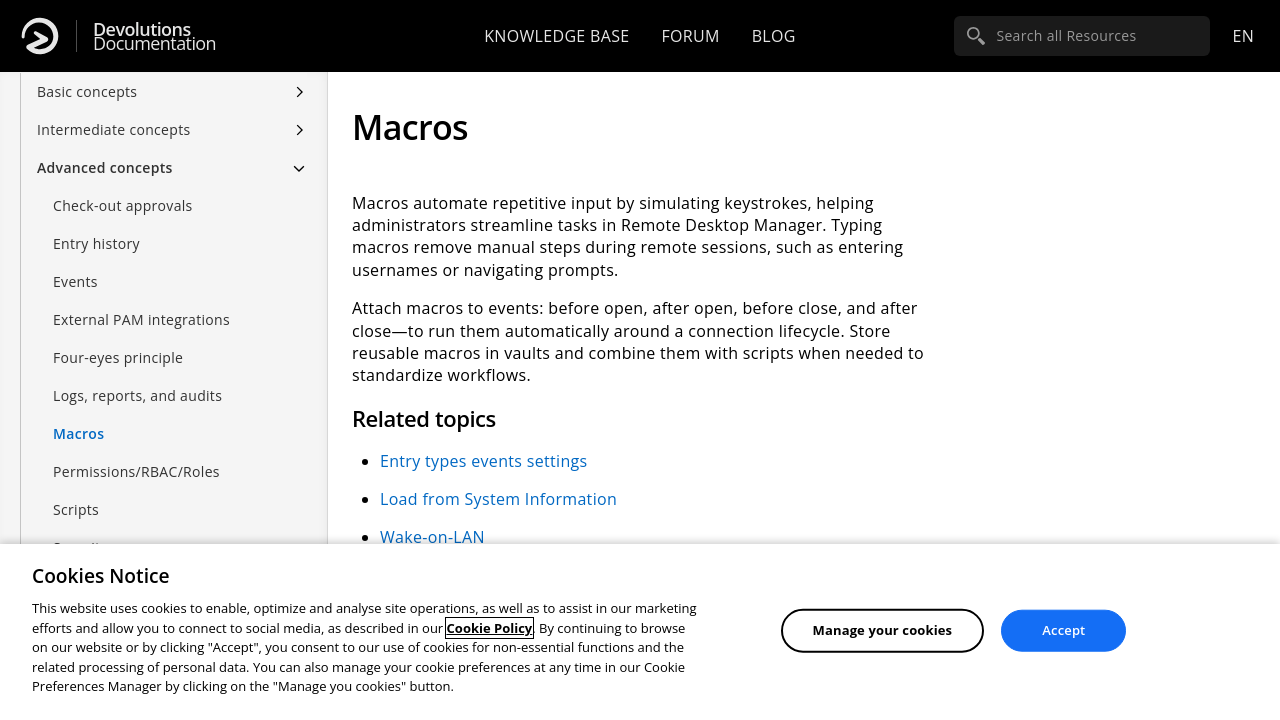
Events (75, 281)
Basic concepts (87, 91)
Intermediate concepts (114, 129)
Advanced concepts (105, 167)
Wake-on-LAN (432, 537)
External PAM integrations (141, 319)
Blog (774, 36)
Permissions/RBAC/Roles (136, 471)
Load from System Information (498, 499)
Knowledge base (556, 36)
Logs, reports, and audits (137, 395)
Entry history (96, 243)
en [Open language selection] (1243, 36)
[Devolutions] (40, 36)
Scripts (76, 509)
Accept (1063, 630)
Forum (690, 36)
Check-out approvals (123, 205)
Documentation (154, 36)
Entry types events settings (483, 461)
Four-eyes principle (118, 357)
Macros (78, 433)
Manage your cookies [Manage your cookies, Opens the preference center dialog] (883, 630)
